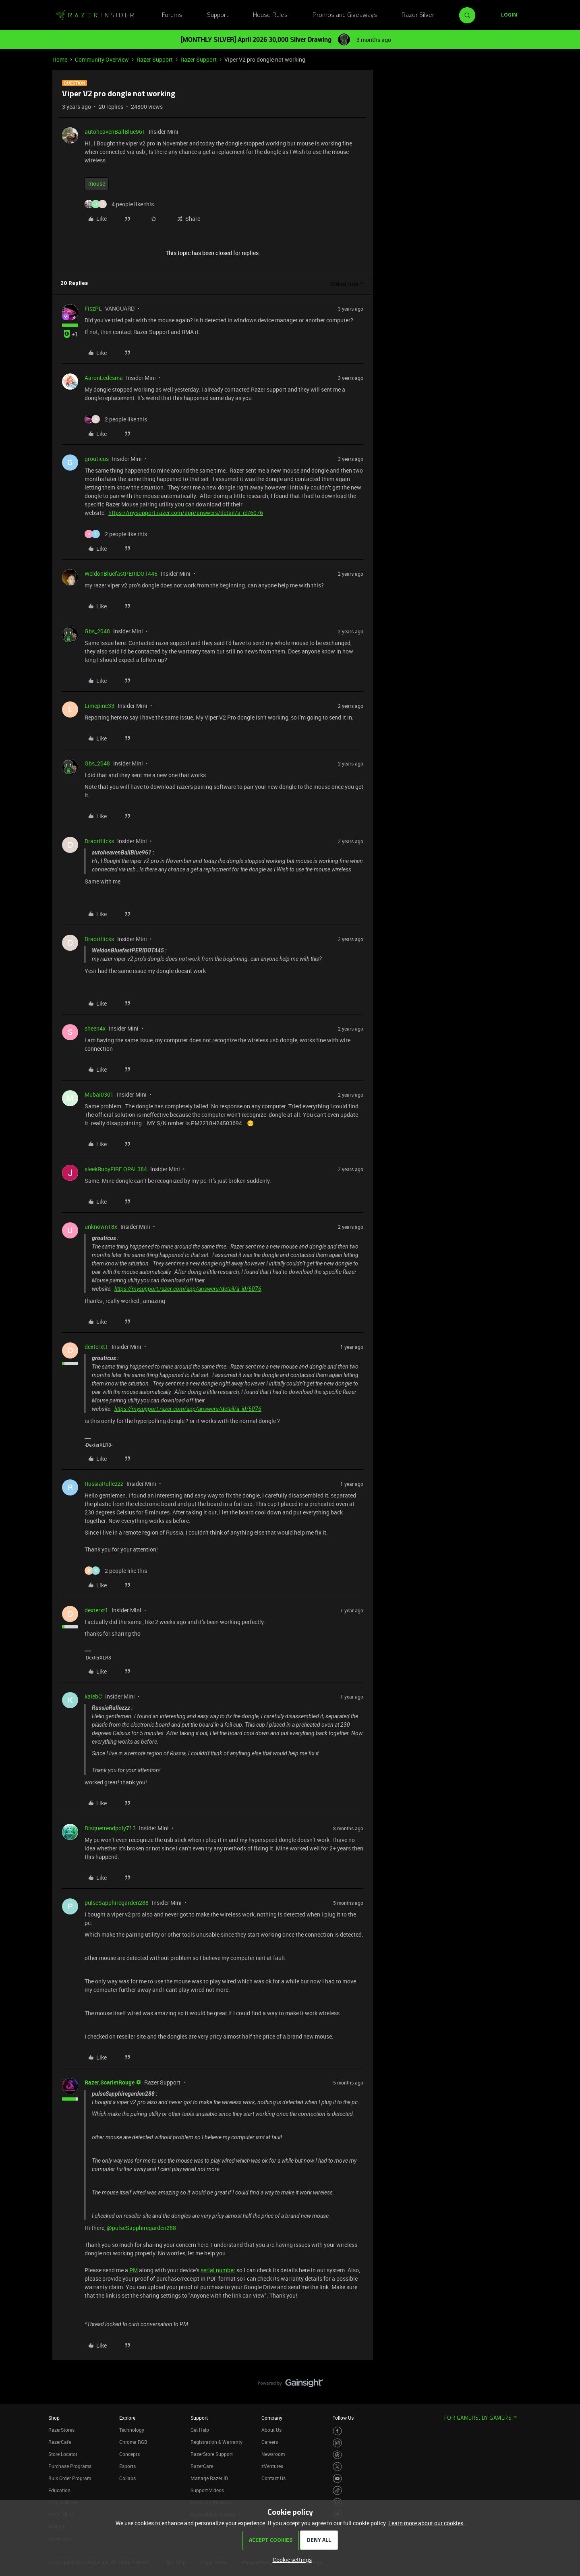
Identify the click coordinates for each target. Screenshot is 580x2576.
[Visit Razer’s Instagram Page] (337, 2443)
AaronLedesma (104, 378)
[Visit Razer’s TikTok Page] (337, 2490)
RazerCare (202, 2466)
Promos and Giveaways (345, 15)
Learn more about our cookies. (426, 2523)
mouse (96, 183)
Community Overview (102, 59)
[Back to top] (564, 2375)
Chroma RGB (133, 2442)
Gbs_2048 (97, 631)
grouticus (97, 459)
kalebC (93, 1696)
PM (133, 2270)
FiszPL (93, 308)
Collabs (127, 2478)
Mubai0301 (99, 1094)
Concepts (129, 2454)
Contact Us (273, 2478)
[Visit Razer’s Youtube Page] (337, 2479)
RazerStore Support (212, 2454)
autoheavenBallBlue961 (115, 131)
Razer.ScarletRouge (110, 2082)
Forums (172, 15)
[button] (509, 15)
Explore (127, 2417)
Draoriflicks (99, 841)
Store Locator (62, 2454)
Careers (269, 2442)
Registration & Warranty (216, 2442)
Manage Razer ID (209, 2478)
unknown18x (101, 1226)
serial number (218, 2270)
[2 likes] (116, 419)
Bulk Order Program (69, 2478)
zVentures (272, 2466)
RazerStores (61, 2430)
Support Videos (207, 2490)
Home (59, 59)
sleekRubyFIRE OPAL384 (116, 1169)
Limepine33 (99, 705)
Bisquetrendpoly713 (110, 1828)
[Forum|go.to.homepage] (94, 15)
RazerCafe (59, 2442)
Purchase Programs (69, 2466)
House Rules (270, 15)
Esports (127, 2466)
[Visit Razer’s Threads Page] (337, 2455)
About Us (271, 2430)
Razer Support (155, 59)
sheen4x (95, 1028)
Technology (131, 2430)
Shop (54, 2417)
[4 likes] (119, 204)
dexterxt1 (96, 1346)
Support (217, 15)
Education (59, 2490)
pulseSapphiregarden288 (117, 1902)
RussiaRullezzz (104, 1483)
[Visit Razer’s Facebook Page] (337, 2431)
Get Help (200, 2430)
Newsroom (273, 2454)
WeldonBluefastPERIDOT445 (121, 573)
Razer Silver (418, 15)
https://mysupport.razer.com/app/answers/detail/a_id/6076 (185, 512)
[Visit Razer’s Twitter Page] (337, 2467)
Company (271, 2417)
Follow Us (343, 2417)
